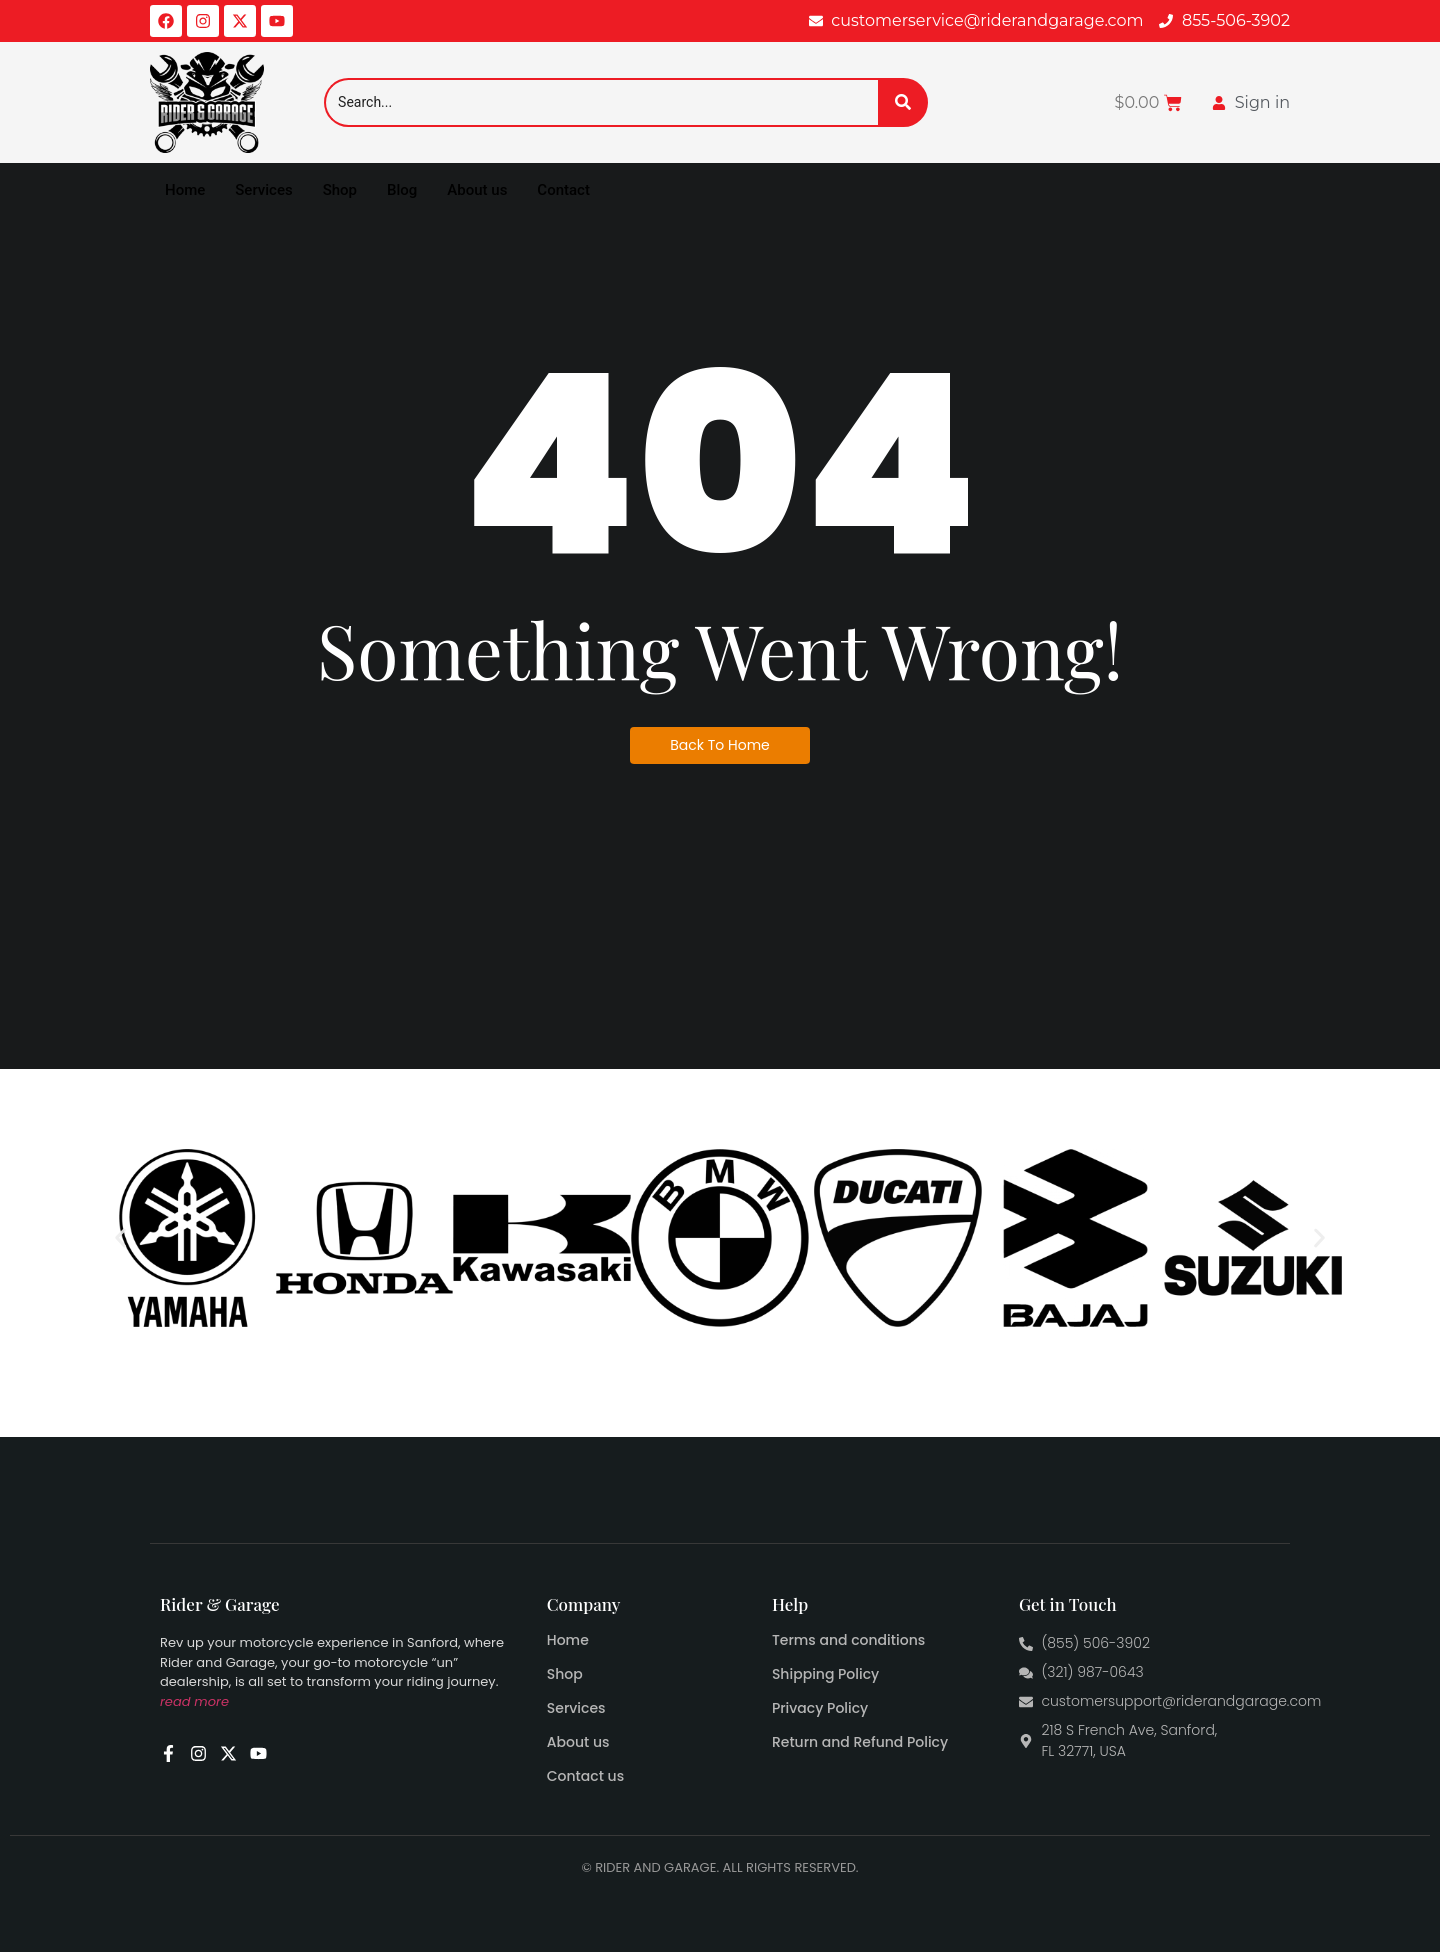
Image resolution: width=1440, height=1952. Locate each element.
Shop (340, 190)
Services (263, 190)
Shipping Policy (825, 1674)
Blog (402, 190)
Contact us (585, 1776)
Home (185, 190)
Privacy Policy (820, 1708)
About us (477, 190)
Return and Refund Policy (860, 1742)
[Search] (601, 102)
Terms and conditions (848, 1640)
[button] (120, 1238)
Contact (563, 190)
